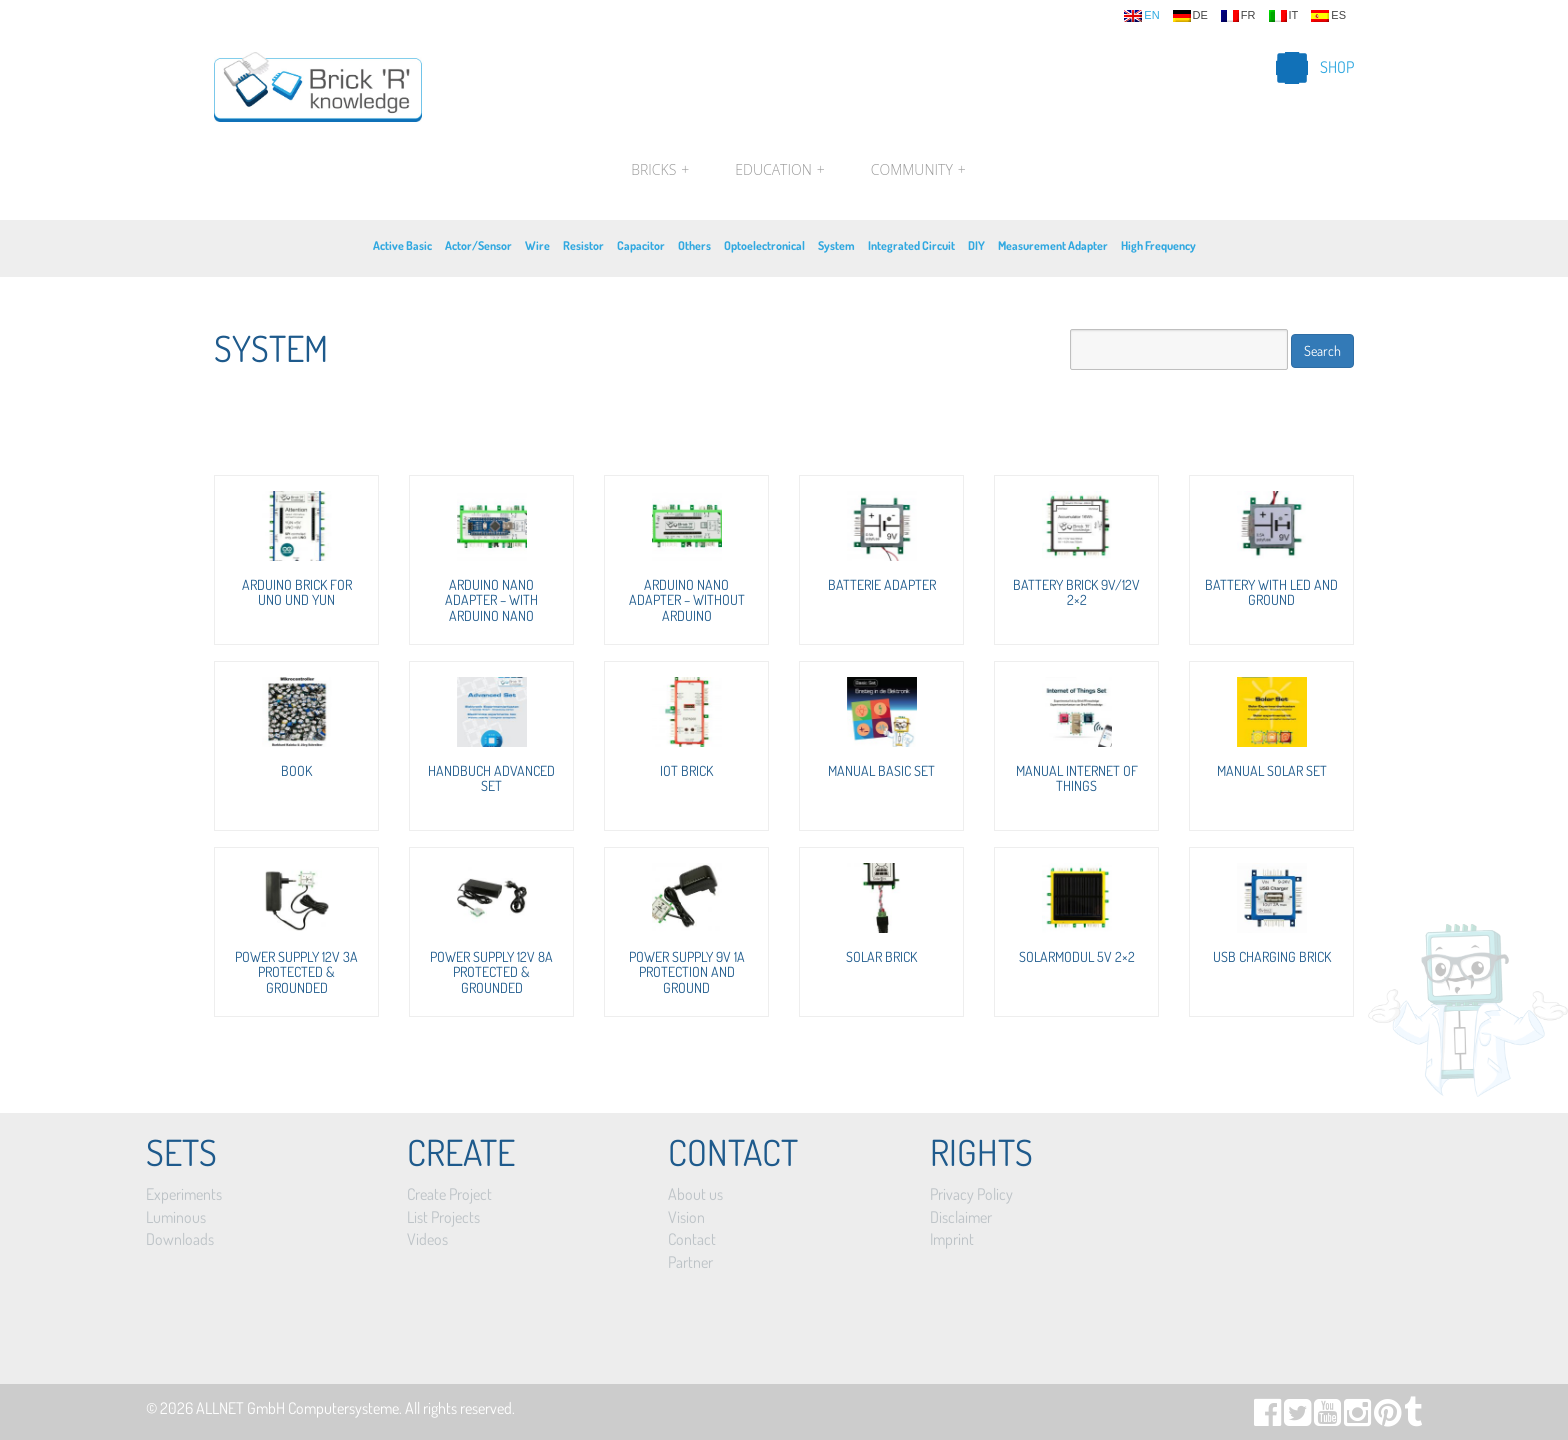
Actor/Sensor (478, 245)
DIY (976, 245)
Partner (690, 1262)
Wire (537, 245)
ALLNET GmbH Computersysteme (297, 1408)
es (1328, 16)
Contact (692, 1239)
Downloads (180, 1239)
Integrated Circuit (911, 245)
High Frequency (1158, 245)
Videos (427, 1239)
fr (1238, 16)
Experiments (184, 1194)
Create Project (449, 1194)
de (1190, 16)
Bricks (660, 170)
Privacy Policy (971, 1194)
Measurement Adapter (1053, 245)
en (1141, 16)
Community (916, 170)
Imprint (952, 1239)
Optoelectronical (764, 245)
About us (695, 1194)
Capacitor (641, 245)
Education (779, 170)
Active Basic (402, 245)
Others (694, 245)
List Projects (443, 1217)
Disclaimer (961, 1217)
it (1284, 16)
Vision (686, 1217)
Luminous (176, 1217)
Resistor (583, 245)
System (836, 245)
